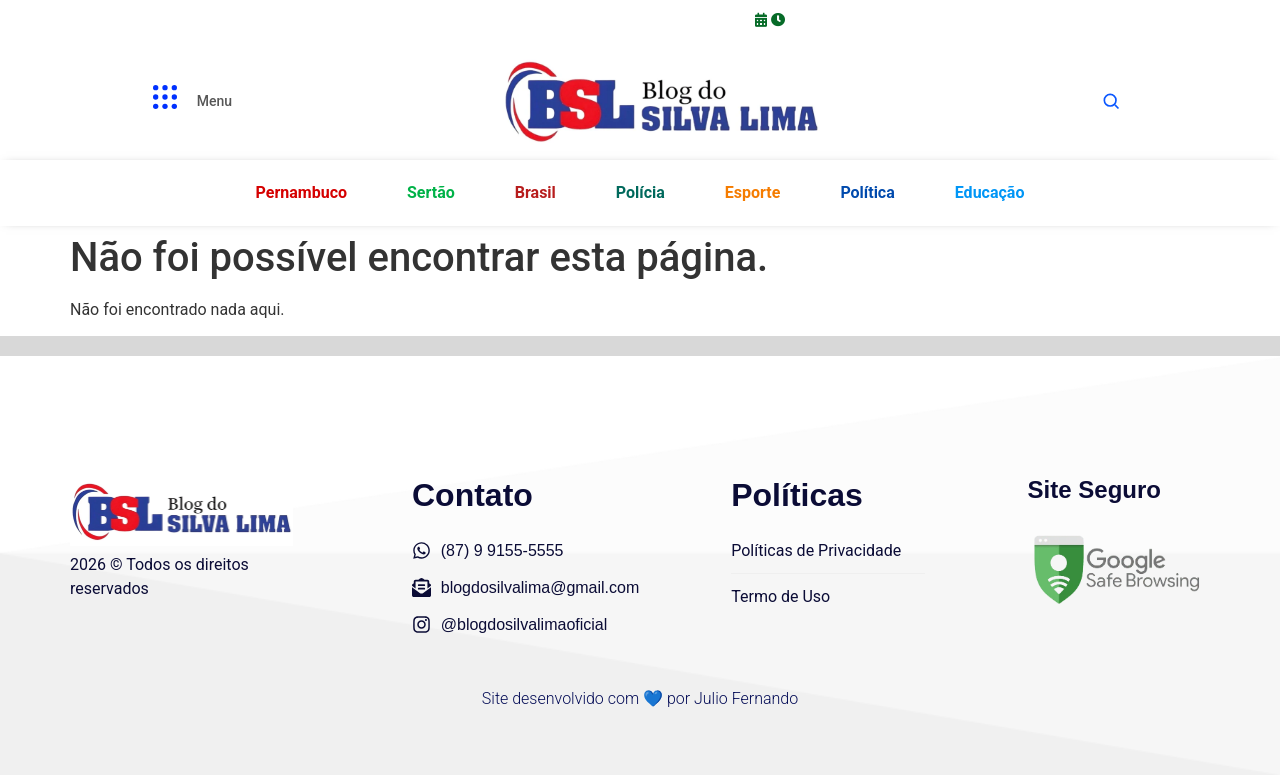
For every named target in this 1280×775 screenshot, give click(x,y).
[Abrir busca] (1111, 101)
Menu (214, 101)
